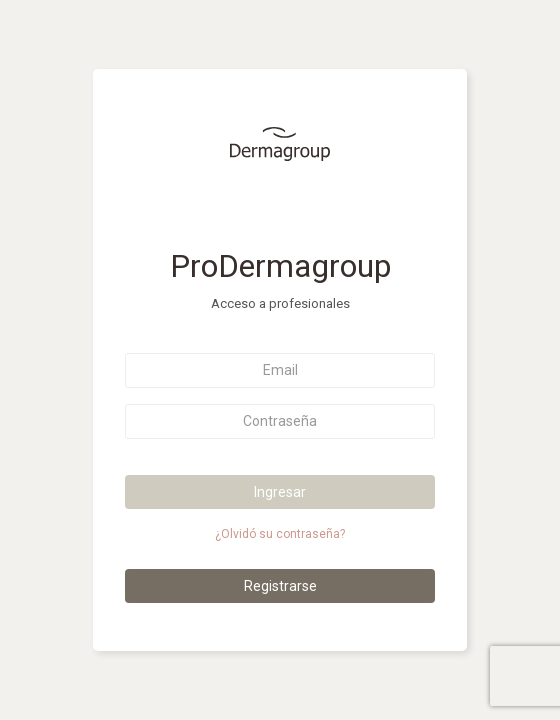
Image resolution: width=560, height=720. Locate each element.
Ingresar (280, 492)
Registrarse (280, 586)
